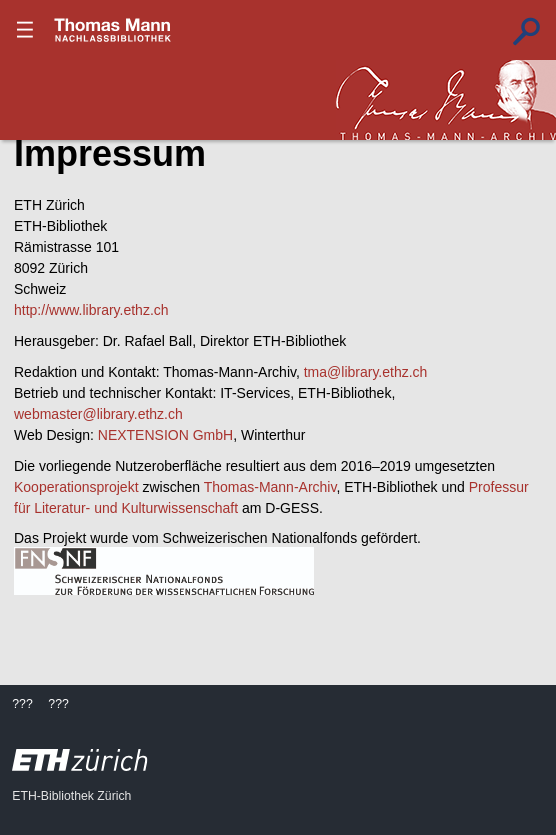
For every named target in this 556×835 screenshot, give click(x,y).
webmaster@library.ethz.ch (98, 414)
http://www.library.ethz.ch (91, 310)
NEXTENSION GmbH (165, 435)
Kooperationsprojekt (76, 487)
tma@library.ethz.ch (366, 372)
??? (113, 30)
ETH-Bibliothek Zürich (71, 796)
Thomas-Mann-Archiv (270, 487)
